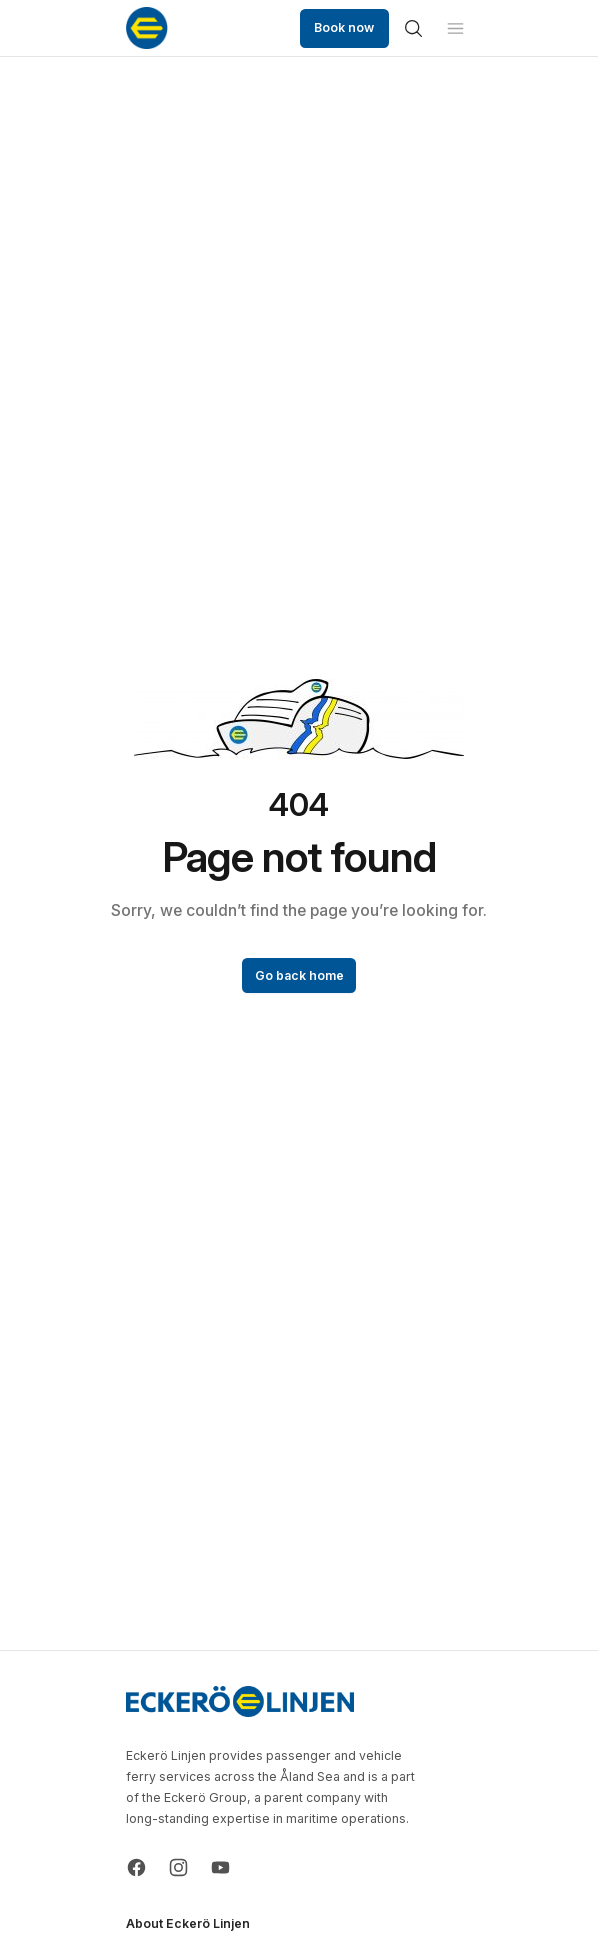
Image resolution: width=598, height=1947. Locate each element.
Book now (344, 27)
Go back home (299, 975)
